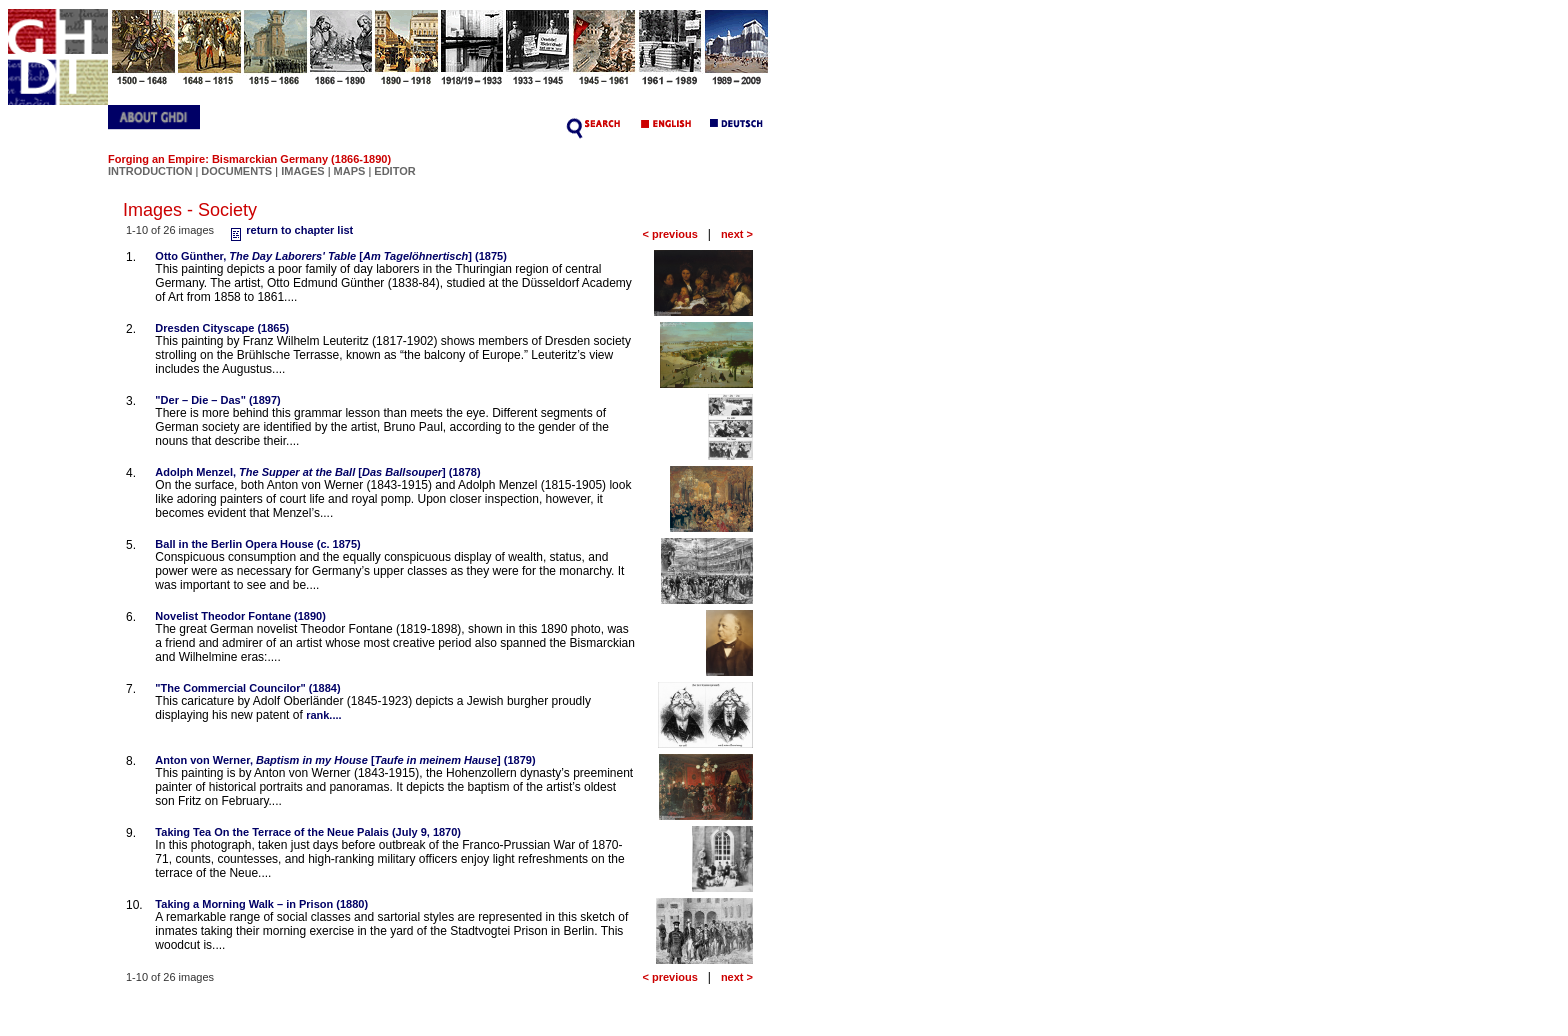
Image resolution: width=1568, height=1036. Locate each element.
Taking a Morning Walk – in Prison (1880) (261, 904)
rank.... (323, 715)
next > (737, 234)
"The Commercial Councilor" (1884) (247, 688)
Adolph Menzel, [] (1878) (317, 472)
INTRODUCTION (150, 171)
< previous (669, 234)
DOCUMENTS (236, 171)
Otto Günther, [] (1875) (330, 256)
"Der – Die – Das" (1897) (217, 400)
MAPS (350, 171)
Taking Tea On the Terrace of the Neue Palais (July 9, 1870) (308, 832)
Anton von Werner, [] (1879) (345, 760)
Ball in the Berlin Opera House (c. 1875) (257, 544)
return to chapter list (289, 230)
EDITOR (394, 171)
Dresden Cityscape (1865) (222, 328)
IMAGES (302, 171)
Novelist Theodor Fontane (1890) (240, 616)
